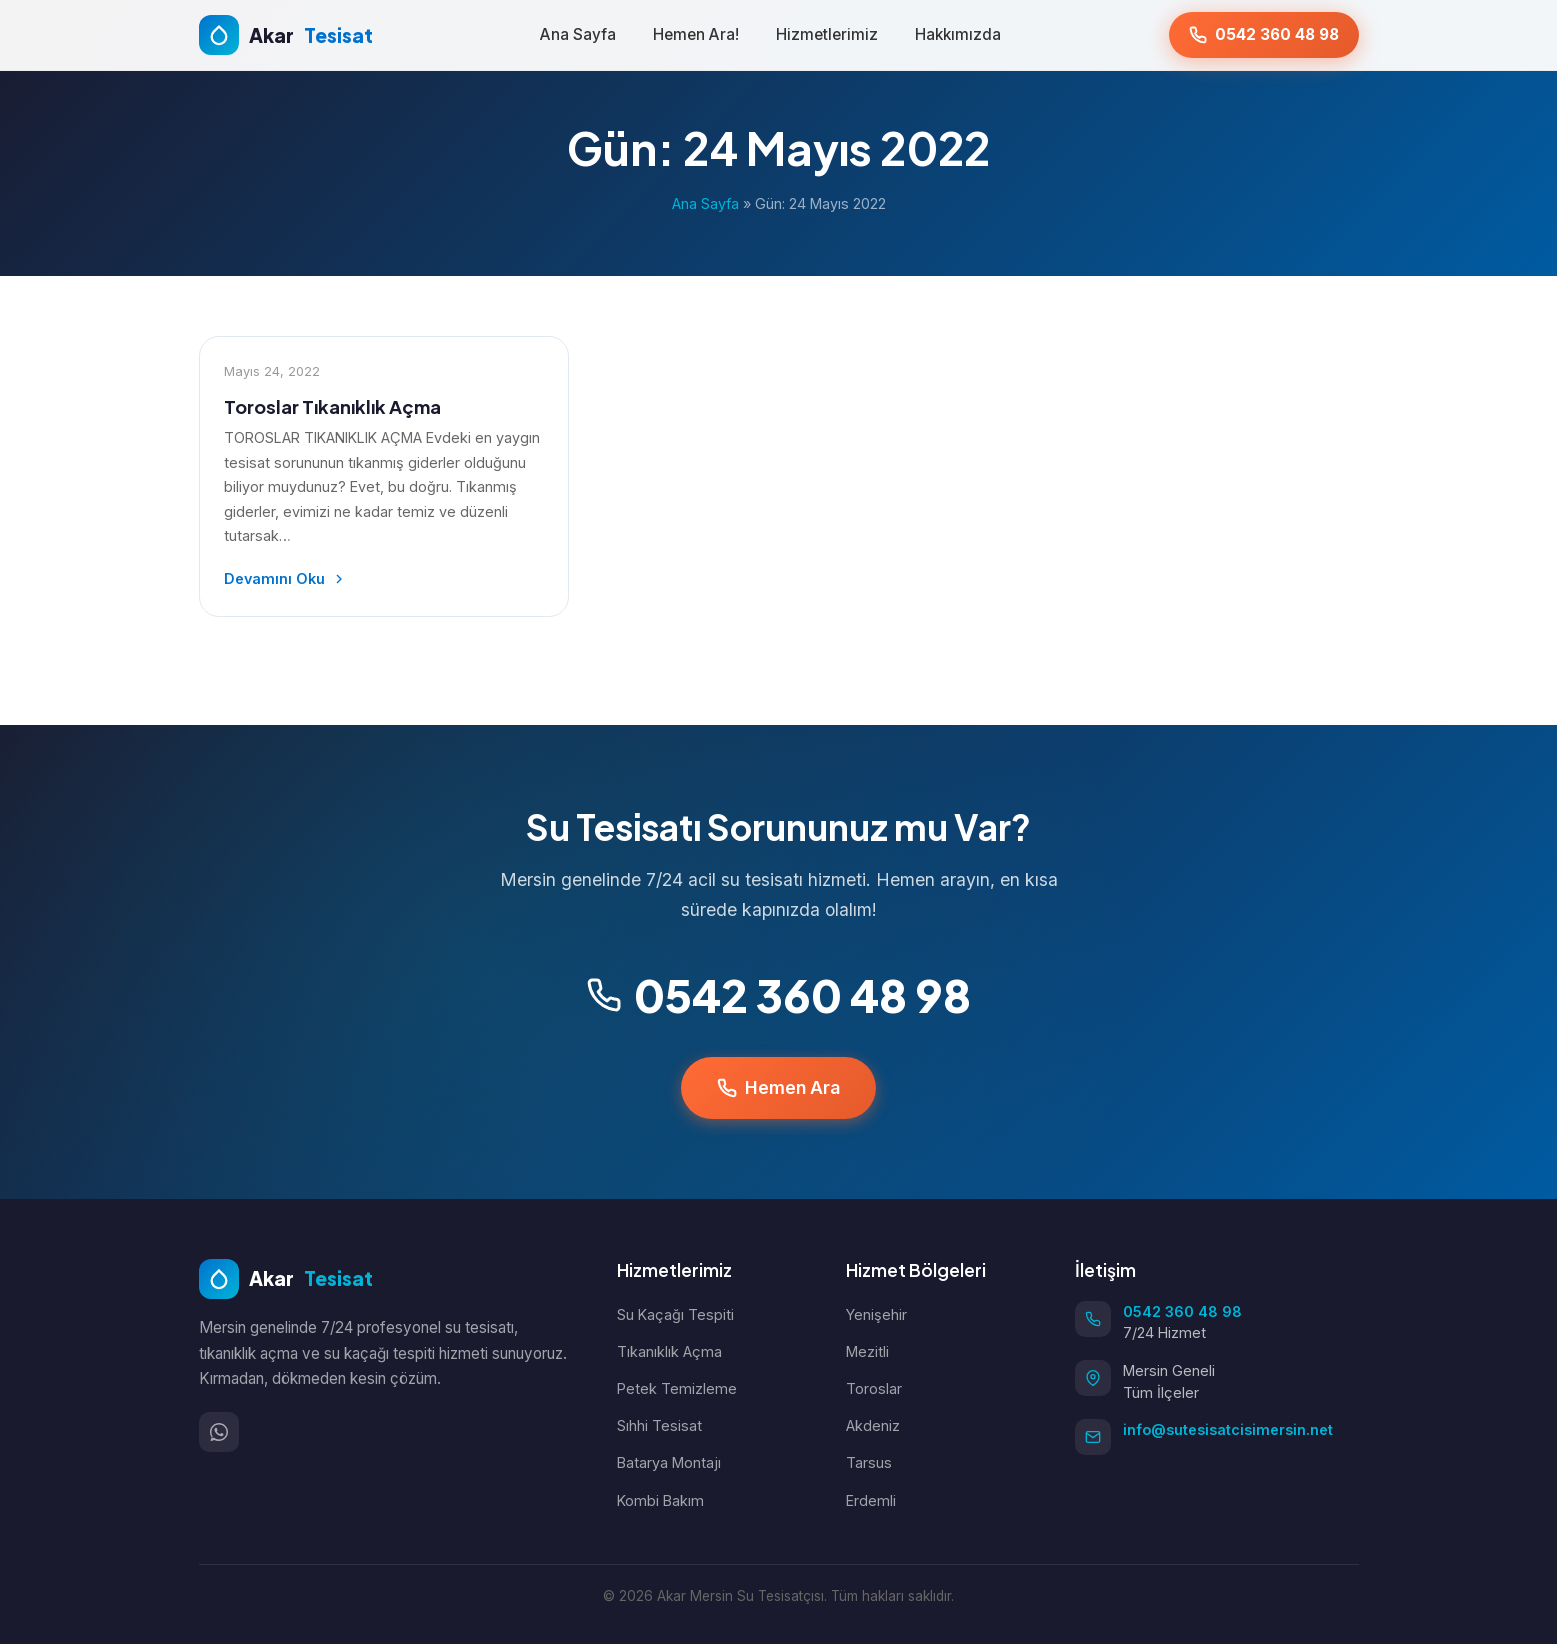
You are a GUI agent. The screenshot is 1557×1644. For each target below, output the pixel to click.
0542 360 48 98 (778, 994)
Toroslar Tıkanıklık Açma (332, 406)
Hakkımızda (958, 34)
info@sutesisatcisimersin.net (1228, 1429)
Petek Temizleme (677, 1388)
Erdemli (871, 1500)
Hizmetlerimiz (827, 34)
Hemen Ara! (696, 34)
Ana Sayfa (578, 34)
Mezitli (867, 1351)
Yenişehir (876, 1314)
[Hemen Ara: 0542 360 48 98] (1264, 35)
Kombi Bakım (660, 1500)
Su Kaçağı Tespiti (675, 1314)
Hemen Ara (778, 1087)
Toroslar (874, 1388)
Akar (286, 1279)
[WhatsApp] (219, 1432)
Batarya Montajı (669, 1462)
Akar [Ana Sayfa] (286, 35)
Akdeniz (873, 1425)
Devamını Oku (285, 578)
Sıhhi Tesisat (659, 1425)
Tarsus (869, 1462)
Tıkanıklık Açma (669, 1351)
